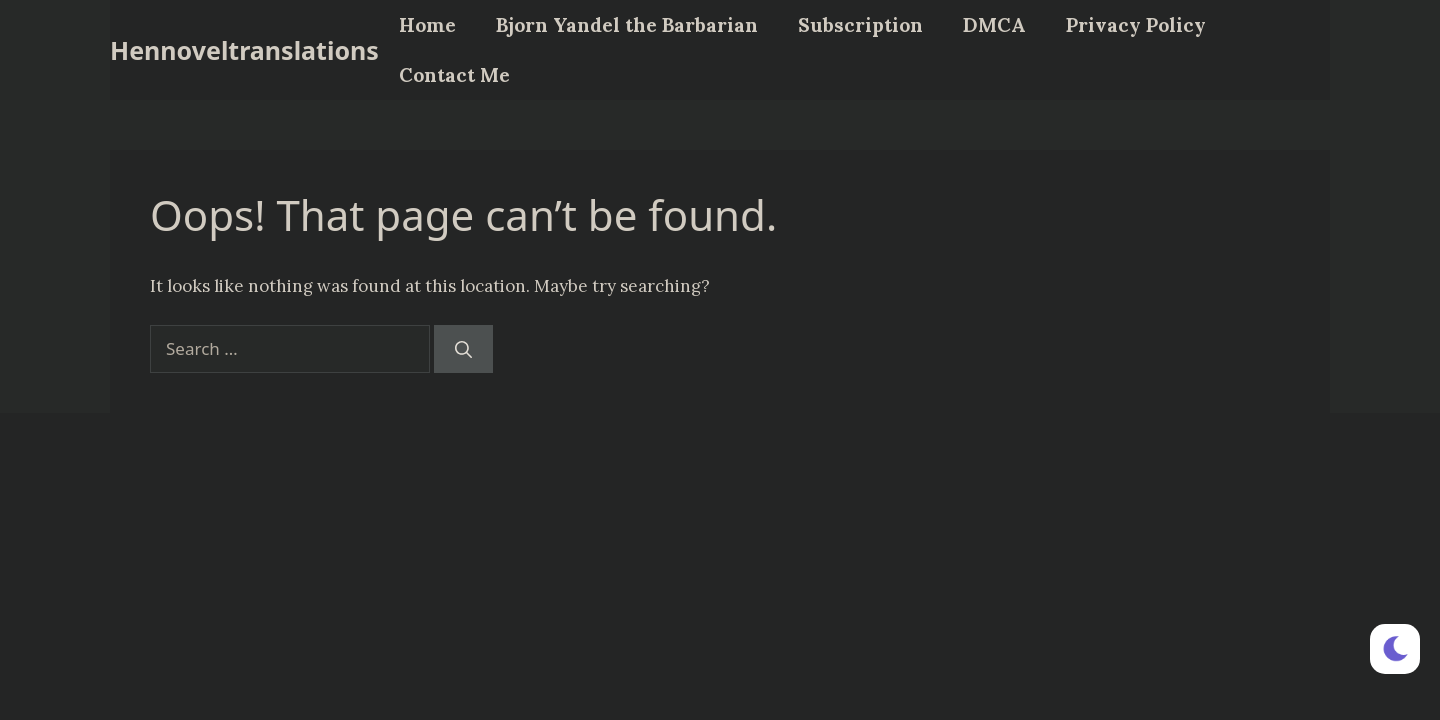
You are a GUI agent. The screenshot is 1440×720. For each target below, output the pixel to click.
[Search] (463, 349)
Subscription (860, 25)
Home (427, 25)
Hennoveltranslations (244, 50)
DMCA (994, 25)
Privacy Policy (1136, 25)
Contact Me (454, 75)
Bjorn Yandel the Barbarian (627, 25)
